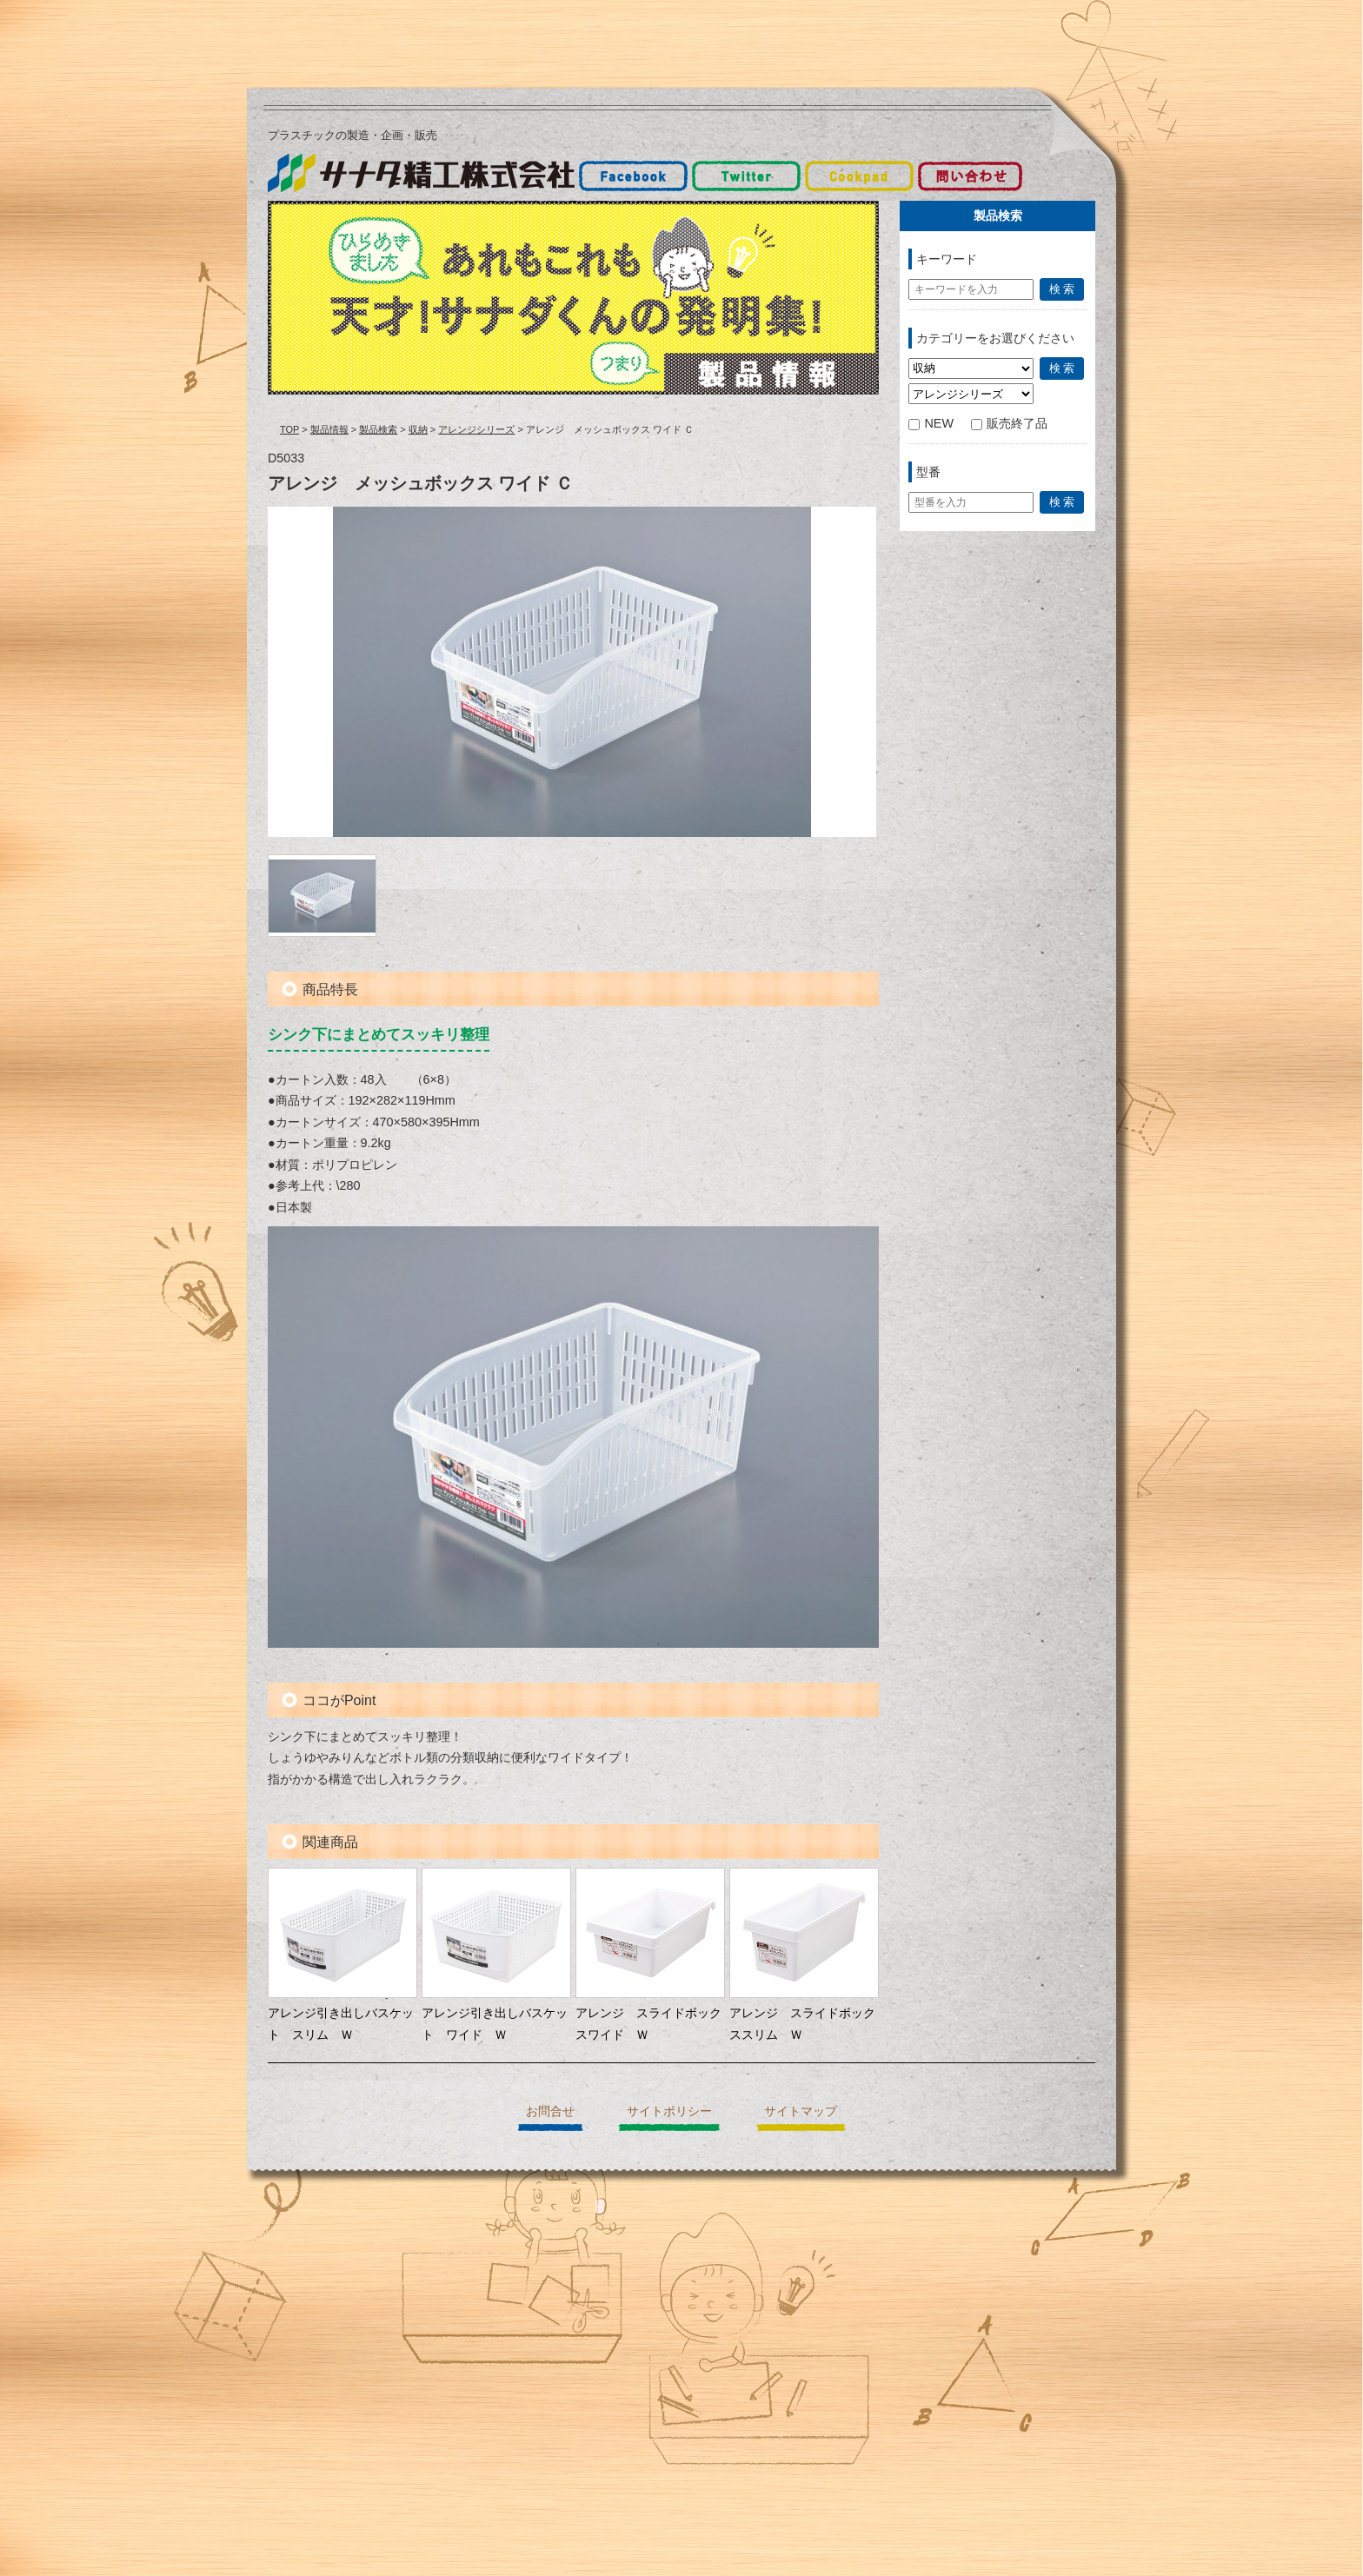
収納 (418, 429)
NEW (931, 423)
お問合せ (550, 2111)
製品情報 (329, 429)
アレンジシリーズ (476, 429)
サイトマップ (800, 2111)
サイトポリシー (669, 2111)
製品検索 (378, 429)
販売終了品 (1009, 423)
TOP (289, 429)
